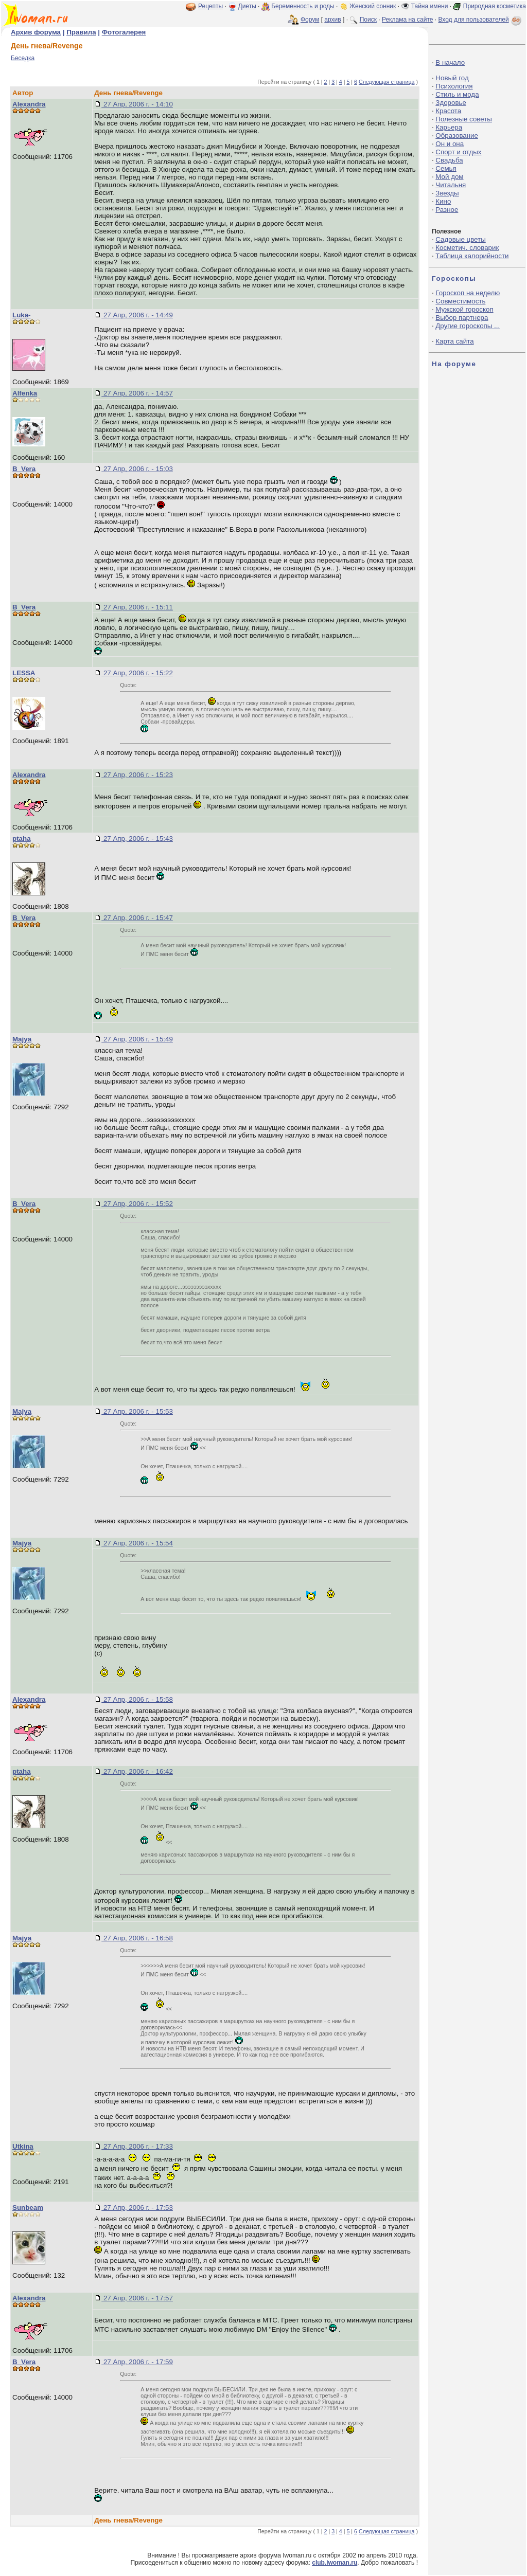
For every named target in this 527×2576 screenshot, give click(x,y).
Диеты (247, 6)
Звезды (447, 193)
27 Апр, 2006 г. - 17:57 (137, 2298)
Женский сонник (372, 6)
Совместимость (460, 301)
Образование (456, 135)
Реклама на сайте (407, 19)
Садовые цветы (460, 239)
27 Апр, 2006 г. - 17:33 (137, 2146)
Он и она (449, 144)
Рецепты (210, 6)
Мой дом (449, 177)
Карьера (448, 127)
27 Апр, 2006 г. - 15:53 (137, 1411)
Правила (81, 32)
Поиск (368, 19)
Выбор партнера (461, 317)
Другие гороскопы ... (467, 326)
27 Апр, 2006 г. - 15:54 (137, 1543)
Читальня (450, 185)
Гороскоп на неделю (467, 293)
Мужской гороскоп (464, 309)
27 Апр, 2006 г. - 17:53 (137, 2207)
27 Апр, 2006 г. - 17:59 (137, 2362)
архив (332, 19)
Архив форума (36, 32)
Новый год (451, 78)
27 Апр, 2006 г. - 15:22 (137, 673)
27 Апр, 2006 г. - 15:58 (137, 1699)
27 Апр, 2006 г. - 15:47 (137, 918)
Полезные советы (463, 119)
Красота (448, 111)
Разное (446, 209)
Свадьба (449, 160)
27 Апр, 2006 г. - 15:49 (137, 1039)
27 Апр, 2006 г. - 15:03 (137, 469)
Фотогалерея (124, 32)
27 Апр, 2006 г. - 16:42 (137, 1771)
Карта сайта (454, 341)
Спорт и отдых (458, 152)
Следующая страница (387, 82)
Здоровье (450, 102)
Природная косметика (494, 6)
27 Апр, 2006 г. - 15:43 (137, 838)
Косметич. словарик (467, 247)
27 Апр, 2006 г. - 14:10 (137, 104)
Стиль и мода (457, 94)
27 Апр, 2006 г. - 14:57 (137, 393)
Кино (443, 201)
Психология (453, 86)
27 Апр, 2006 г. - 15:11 (137, 607)
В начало (450, 62)
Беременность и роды (303, 6)
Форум (310, 19)
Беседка (22, 58)
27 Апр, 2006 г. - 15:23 (137, 775)
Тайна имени (429, 6)
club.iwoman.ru (334, 2562)
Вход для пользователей (480, 19)
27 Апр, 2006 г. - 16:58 (137, 1938)
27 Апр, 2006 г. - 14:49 (137, 315)
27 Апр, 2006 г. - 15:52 (137, 1204)
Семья (445, 168)
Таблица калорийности (471, 256)
